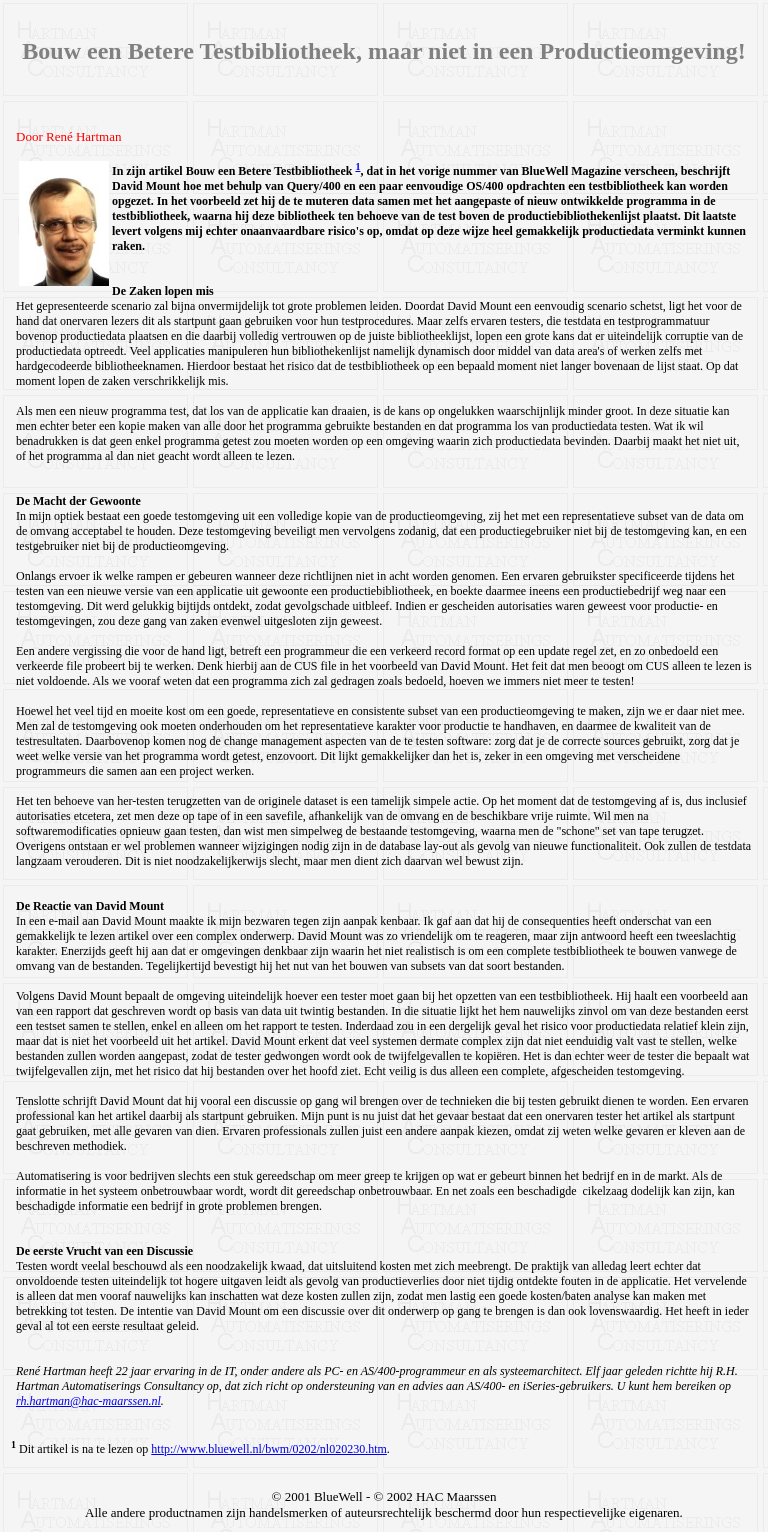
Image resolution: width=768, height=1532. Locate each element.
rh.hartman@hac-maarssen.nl (88, 1401)
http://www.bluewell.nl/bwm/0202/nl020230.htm (269, 1449)
